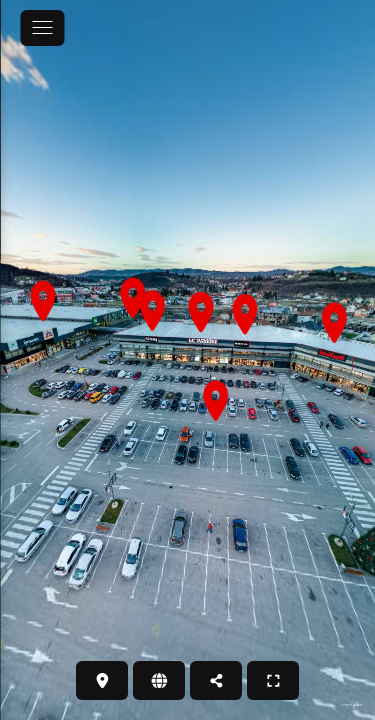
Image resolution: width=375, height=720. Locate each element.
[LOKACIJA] (102, 680)
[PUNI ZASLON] (273, 680)
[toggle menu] (42, 28)
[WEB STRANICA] (159, 680)
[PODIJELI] (216, 680)
